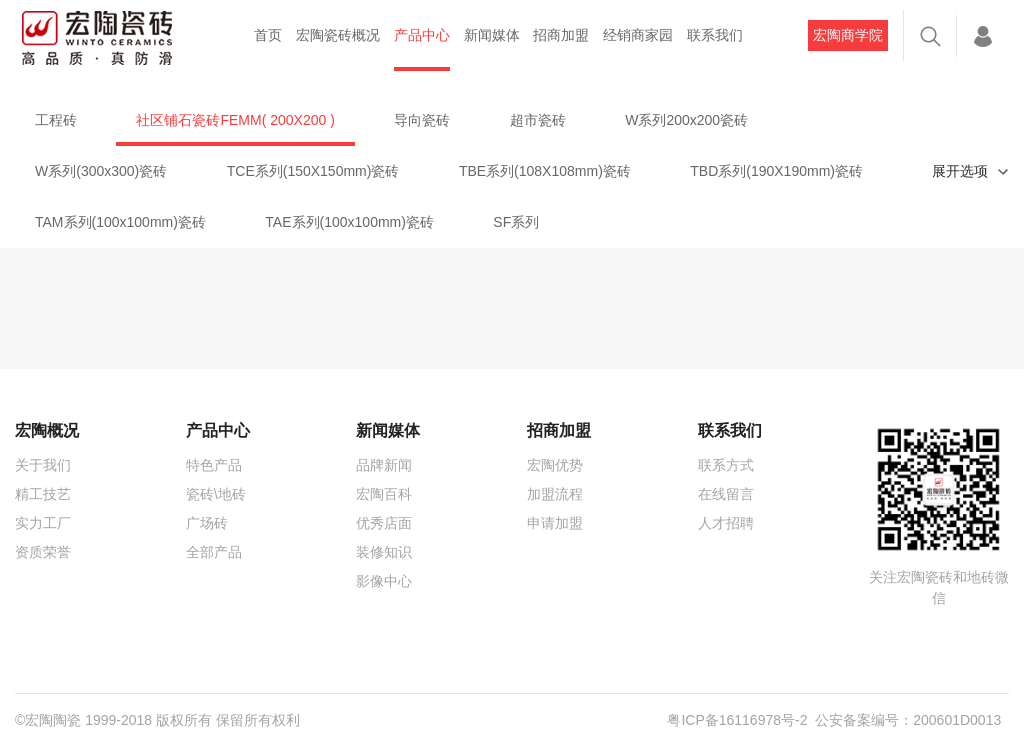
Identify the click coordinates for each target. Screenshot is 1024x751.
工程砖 (56, 120)
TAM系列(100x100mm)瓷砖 (120, 222)
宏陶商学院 (848, 35)
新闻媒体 (492, 35)
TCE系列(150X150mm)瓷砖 (313, 171)
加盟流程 (555, 494)
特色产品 (214, 465)
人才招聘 (726, 523)
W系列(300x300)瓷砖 (101, 171)
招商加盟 (561, 35)
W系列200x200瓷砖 (686, 120)
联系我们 (715, 35)
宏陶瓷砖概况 (338, 35)
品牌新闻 (384, 465)
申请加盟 (555, 523)
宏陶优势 (555, 465)
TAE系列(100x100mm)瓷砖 (349, 222)
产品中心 (422, 35)
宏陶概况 (47, 430)
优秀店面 (384, 523)
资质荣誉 (43, 552)
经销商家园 (638, 35)
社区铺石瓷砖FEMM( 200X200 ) (235, 120)
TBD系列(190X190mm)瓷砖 (776, 171)
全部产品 (214, 552)
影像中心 (384, 581)
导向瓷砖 (422, 120)
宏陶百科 (384, 494)
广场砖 (207, 523)
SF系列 (516, 222)
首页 (268, 35)
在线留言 (726, 494)
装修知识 (384, 552)
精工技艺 (43, 494)
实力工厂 (43, 523)
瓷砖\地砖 (216, 494)
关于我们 (43, 465)
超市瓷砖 (538, 120)
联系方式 (726, 465)
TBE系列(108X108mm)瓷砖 (545, 171)
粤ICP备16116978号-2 (737, 720)
